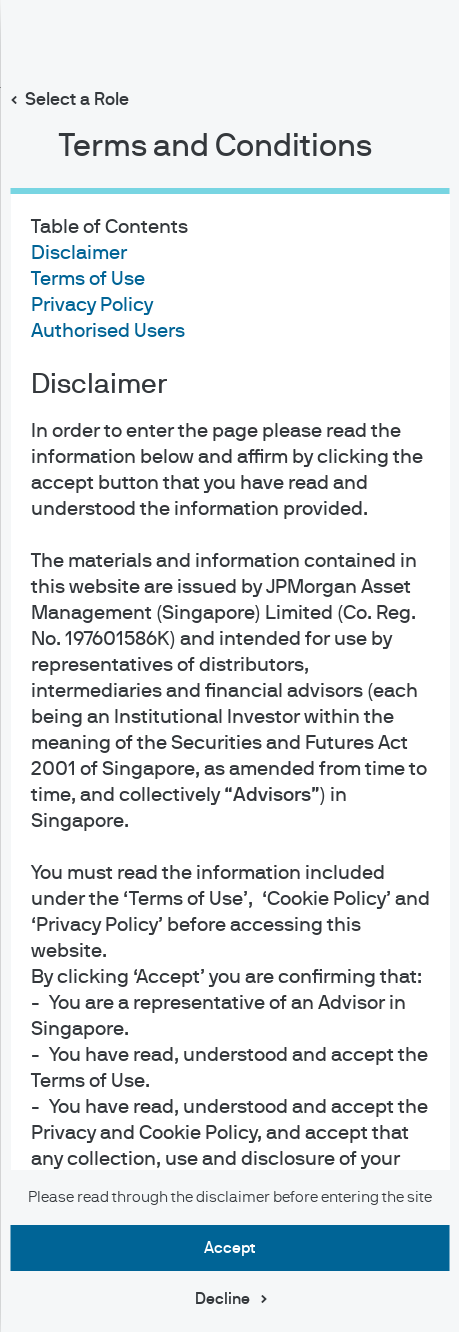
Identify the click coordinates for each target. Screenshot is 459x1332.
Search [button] (375, 39)
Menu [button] (425, 43)
